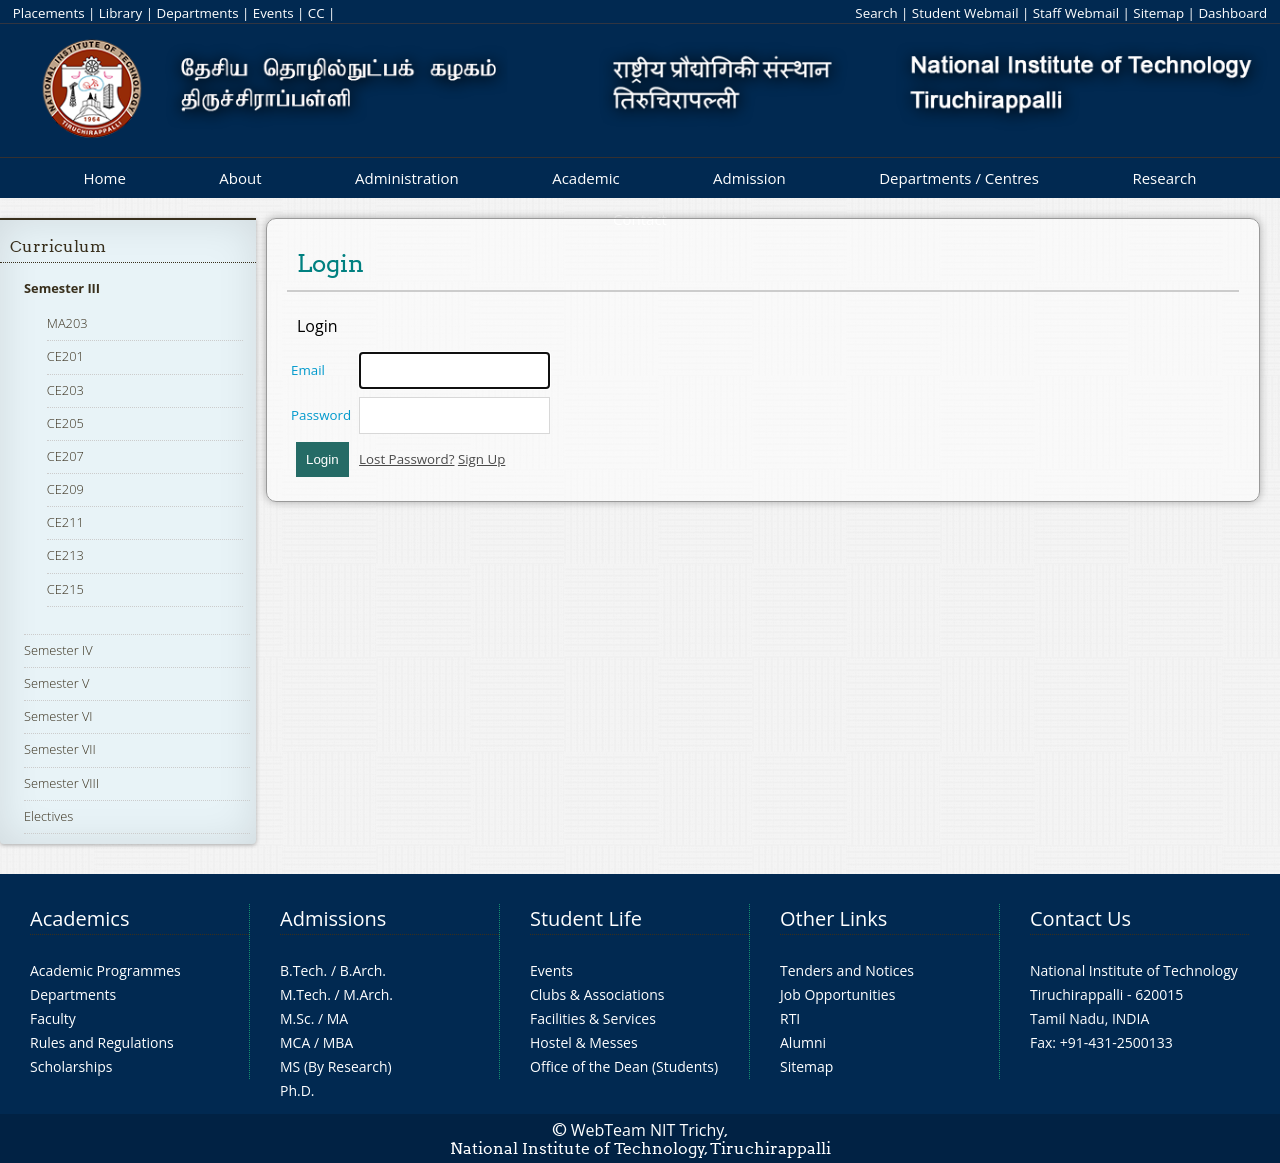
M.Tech (303, 994)
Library (120, 13)
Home (104, 178)
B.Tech (302, 970)
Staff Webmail (1076, 13)
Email (308, 370)
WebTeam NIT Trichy (648, 1130)
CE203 (65, 390)
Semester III (62, 288)
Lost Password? (406, 459)
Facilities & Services (593, 1018)
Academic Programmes (105, 970)
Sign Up (481, 459)
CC (316, 13)
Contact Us (1080, 918)
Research (1164, 178)
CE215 (65, 589)
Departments (198, 13)
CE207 (65, 456)
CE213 (65, 555)
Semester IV (58, 650)
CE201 (65, 356)
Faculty (53, 1018)
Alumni (803, 1042)
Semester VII (60, 749)
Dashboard (1232, 13)
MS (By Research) (336, 1066)
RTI (790, 1018)
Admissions (333, 918)
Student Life (586, 918)
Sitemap (1158, 13)
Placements (49, 13)
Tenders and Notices (847, 970)
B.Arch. (363, 970)
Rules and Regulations (102, 1042)
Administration (407, 178)
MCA (295, 1042)
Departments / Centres (959, 178)
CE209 (65, 489)
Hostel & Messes (584, 1042)
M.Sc (295, 1018)
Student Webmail (965, 13)
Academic (585, 178)
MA (337, 1018)
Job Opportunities (837, 994)
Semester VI (58, 716)
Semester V (56, 683)
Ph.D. (297, 1090)
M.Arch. (368, 994)
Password (321, 415)
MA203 (67, 323)
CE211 (65, 522)
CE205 (65, 423)
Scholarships (71, 1066)
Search (876, 13)
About (240, 178)
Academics (79, 918)
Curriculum (58, 246)
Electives (48, 816)
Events (273, 13)
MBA (338, 1042)
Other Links (833, 918)
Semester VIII (61, 783)
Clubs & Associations (597, 994)
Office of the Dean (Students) (624, 1066)
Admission (749, 178)
